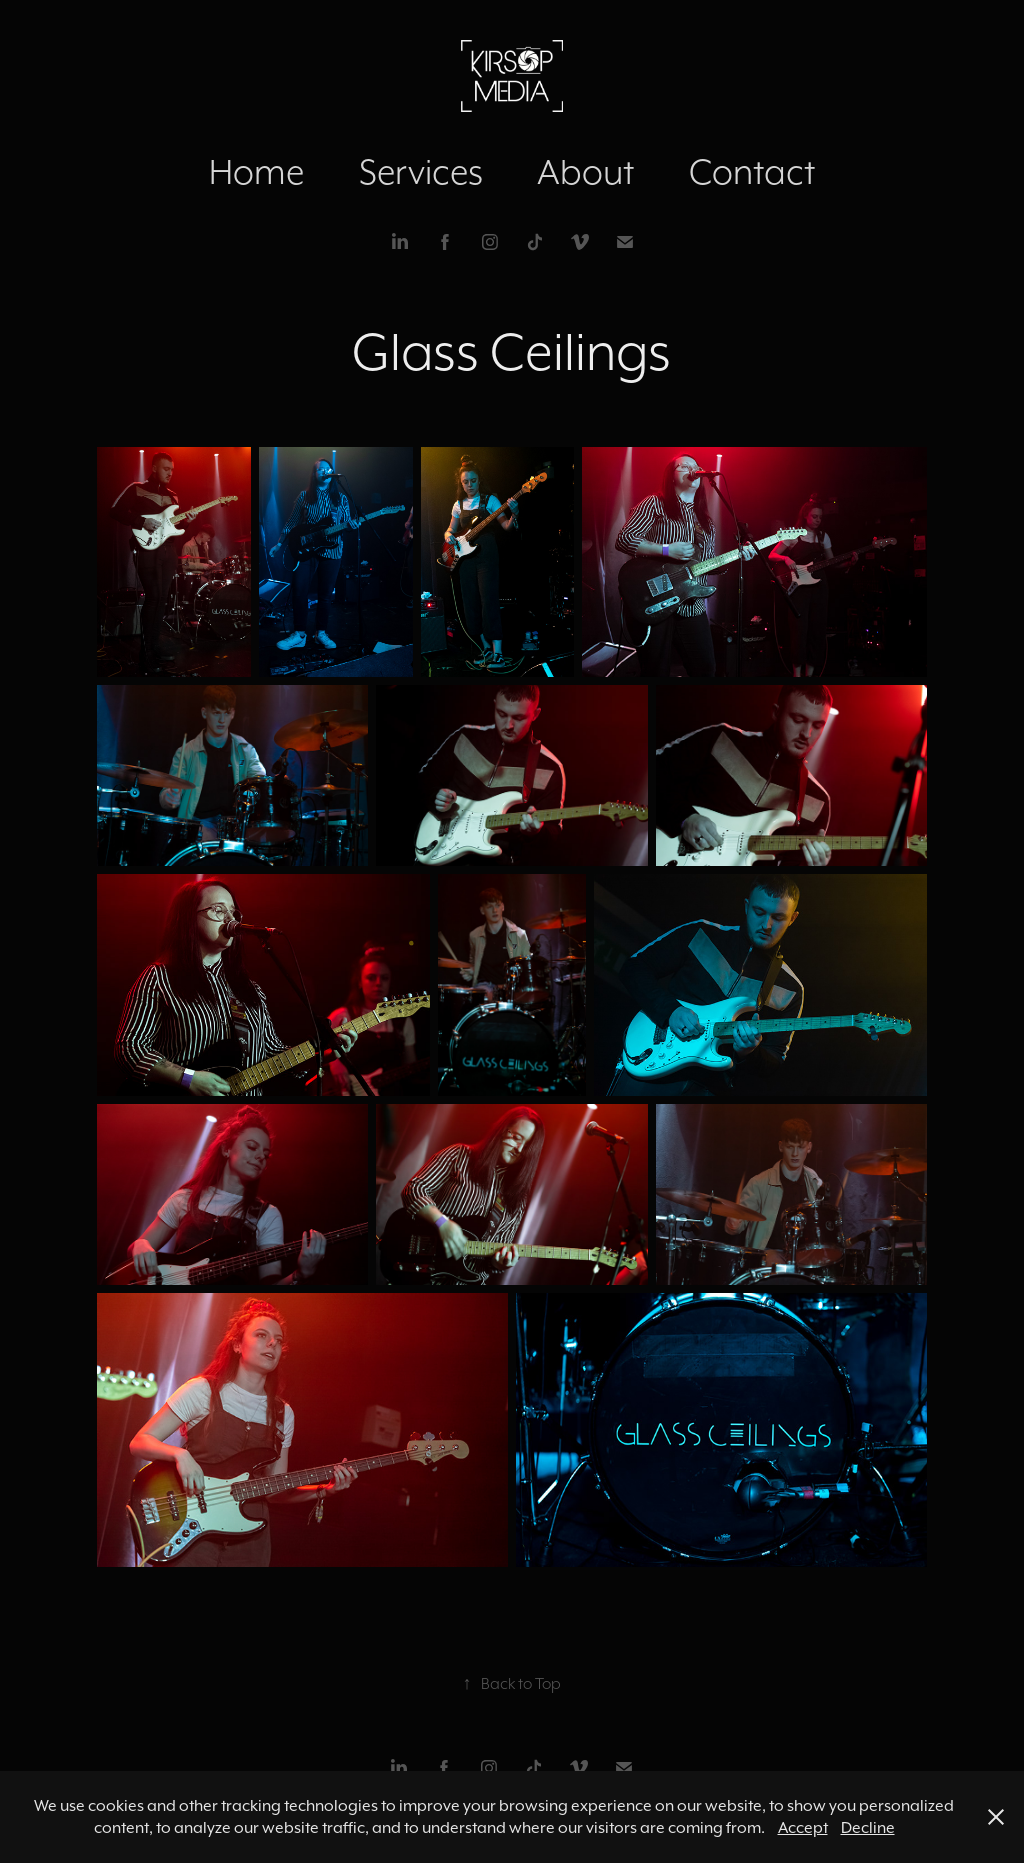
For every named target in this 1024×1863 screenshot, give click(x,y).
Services (421, 171)
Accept (803, 1827)
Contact (752, 171)
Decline (868, 1827)
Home (256, 171)
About (585, 171)
